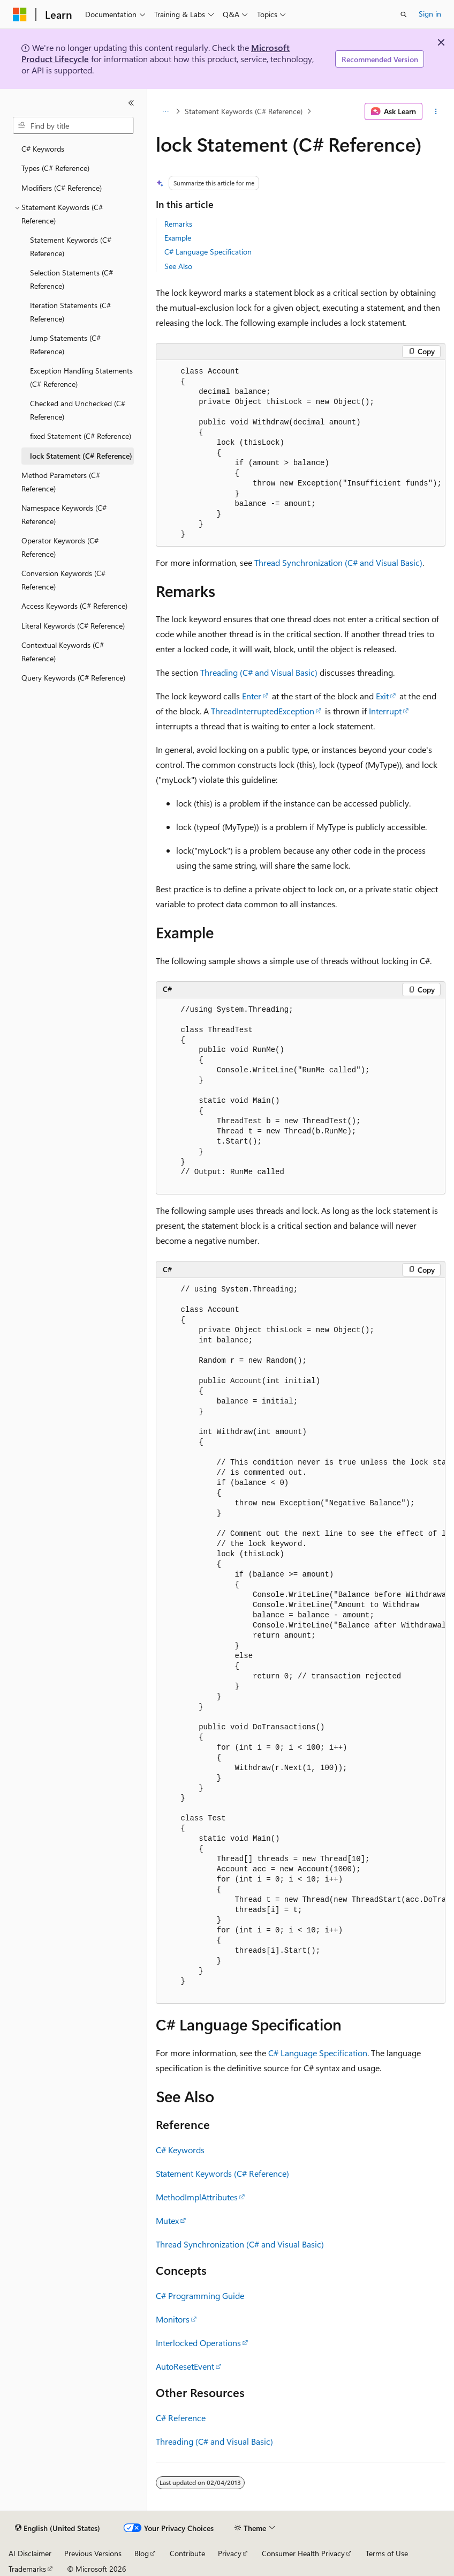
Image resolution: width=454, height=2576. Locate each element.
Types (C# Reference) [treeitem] (55, 168)
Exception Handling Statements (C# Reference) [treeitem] (81, 377)
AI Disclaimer (30, 2553)
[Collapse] (131, 103)
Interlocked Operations (198, 2342)
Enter (251, 695)
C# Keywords (180, 2149)
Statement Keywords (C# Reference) (243, 111)
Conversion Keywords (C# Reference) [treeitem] (63, 580)
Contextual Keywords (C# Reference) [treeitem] (62, 651)
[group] (300, 1641)
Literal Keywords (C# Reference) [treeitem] (73, 626)
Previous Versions (93, 2553)
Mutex (167, 2220)
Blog (141, 2553)
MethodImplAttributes (197, 2196)
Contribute (187, 2553)
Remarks (178, 224)
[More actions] (436, 111)
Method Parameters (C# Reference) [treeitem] (60, 482)
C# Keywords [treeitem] (42, 149)
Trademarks (27, 2569)
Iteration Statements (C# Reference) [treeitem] (70, 312)
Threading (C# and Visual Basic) (258, 672)
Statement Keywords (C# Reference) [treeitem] (70, 246)
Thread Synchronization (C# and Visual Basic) (338, 562)
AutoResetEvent (185, 2366)
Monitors (173, 2319)
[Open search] (403, 14)
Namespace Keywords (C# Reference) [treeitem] (64, 514)
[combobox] (73, 125)
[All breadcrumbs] (165, 111)
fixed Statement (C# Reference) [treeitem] (80, 436)
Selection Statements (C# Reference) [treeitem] (71, 279)
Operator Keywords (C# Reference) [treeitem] (60, 547)
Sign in (430, 14)
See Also (178, 266)
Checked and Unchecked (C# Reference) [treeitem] (77, 410)
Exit (382, 695)
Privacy (229, 2553)
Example (177, 238)
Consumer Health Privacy (303, 2553)
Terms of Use (387, 2553)
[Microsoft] (20, 14)
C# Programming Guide (200, 2295)
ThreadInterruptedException (262, 710)
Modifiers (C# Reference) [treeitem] (61, 188)
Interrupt (385, 710)
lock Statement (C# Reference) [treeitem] (81, 456)
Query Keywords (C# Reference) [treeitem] (73, 678)
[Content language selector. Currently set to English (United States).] (58, 2528)
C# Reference (181, 2417)
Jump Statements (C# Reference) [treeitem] (65, 344)
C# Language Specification (208, 252)
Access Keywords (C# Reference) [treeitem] (74, 606)
